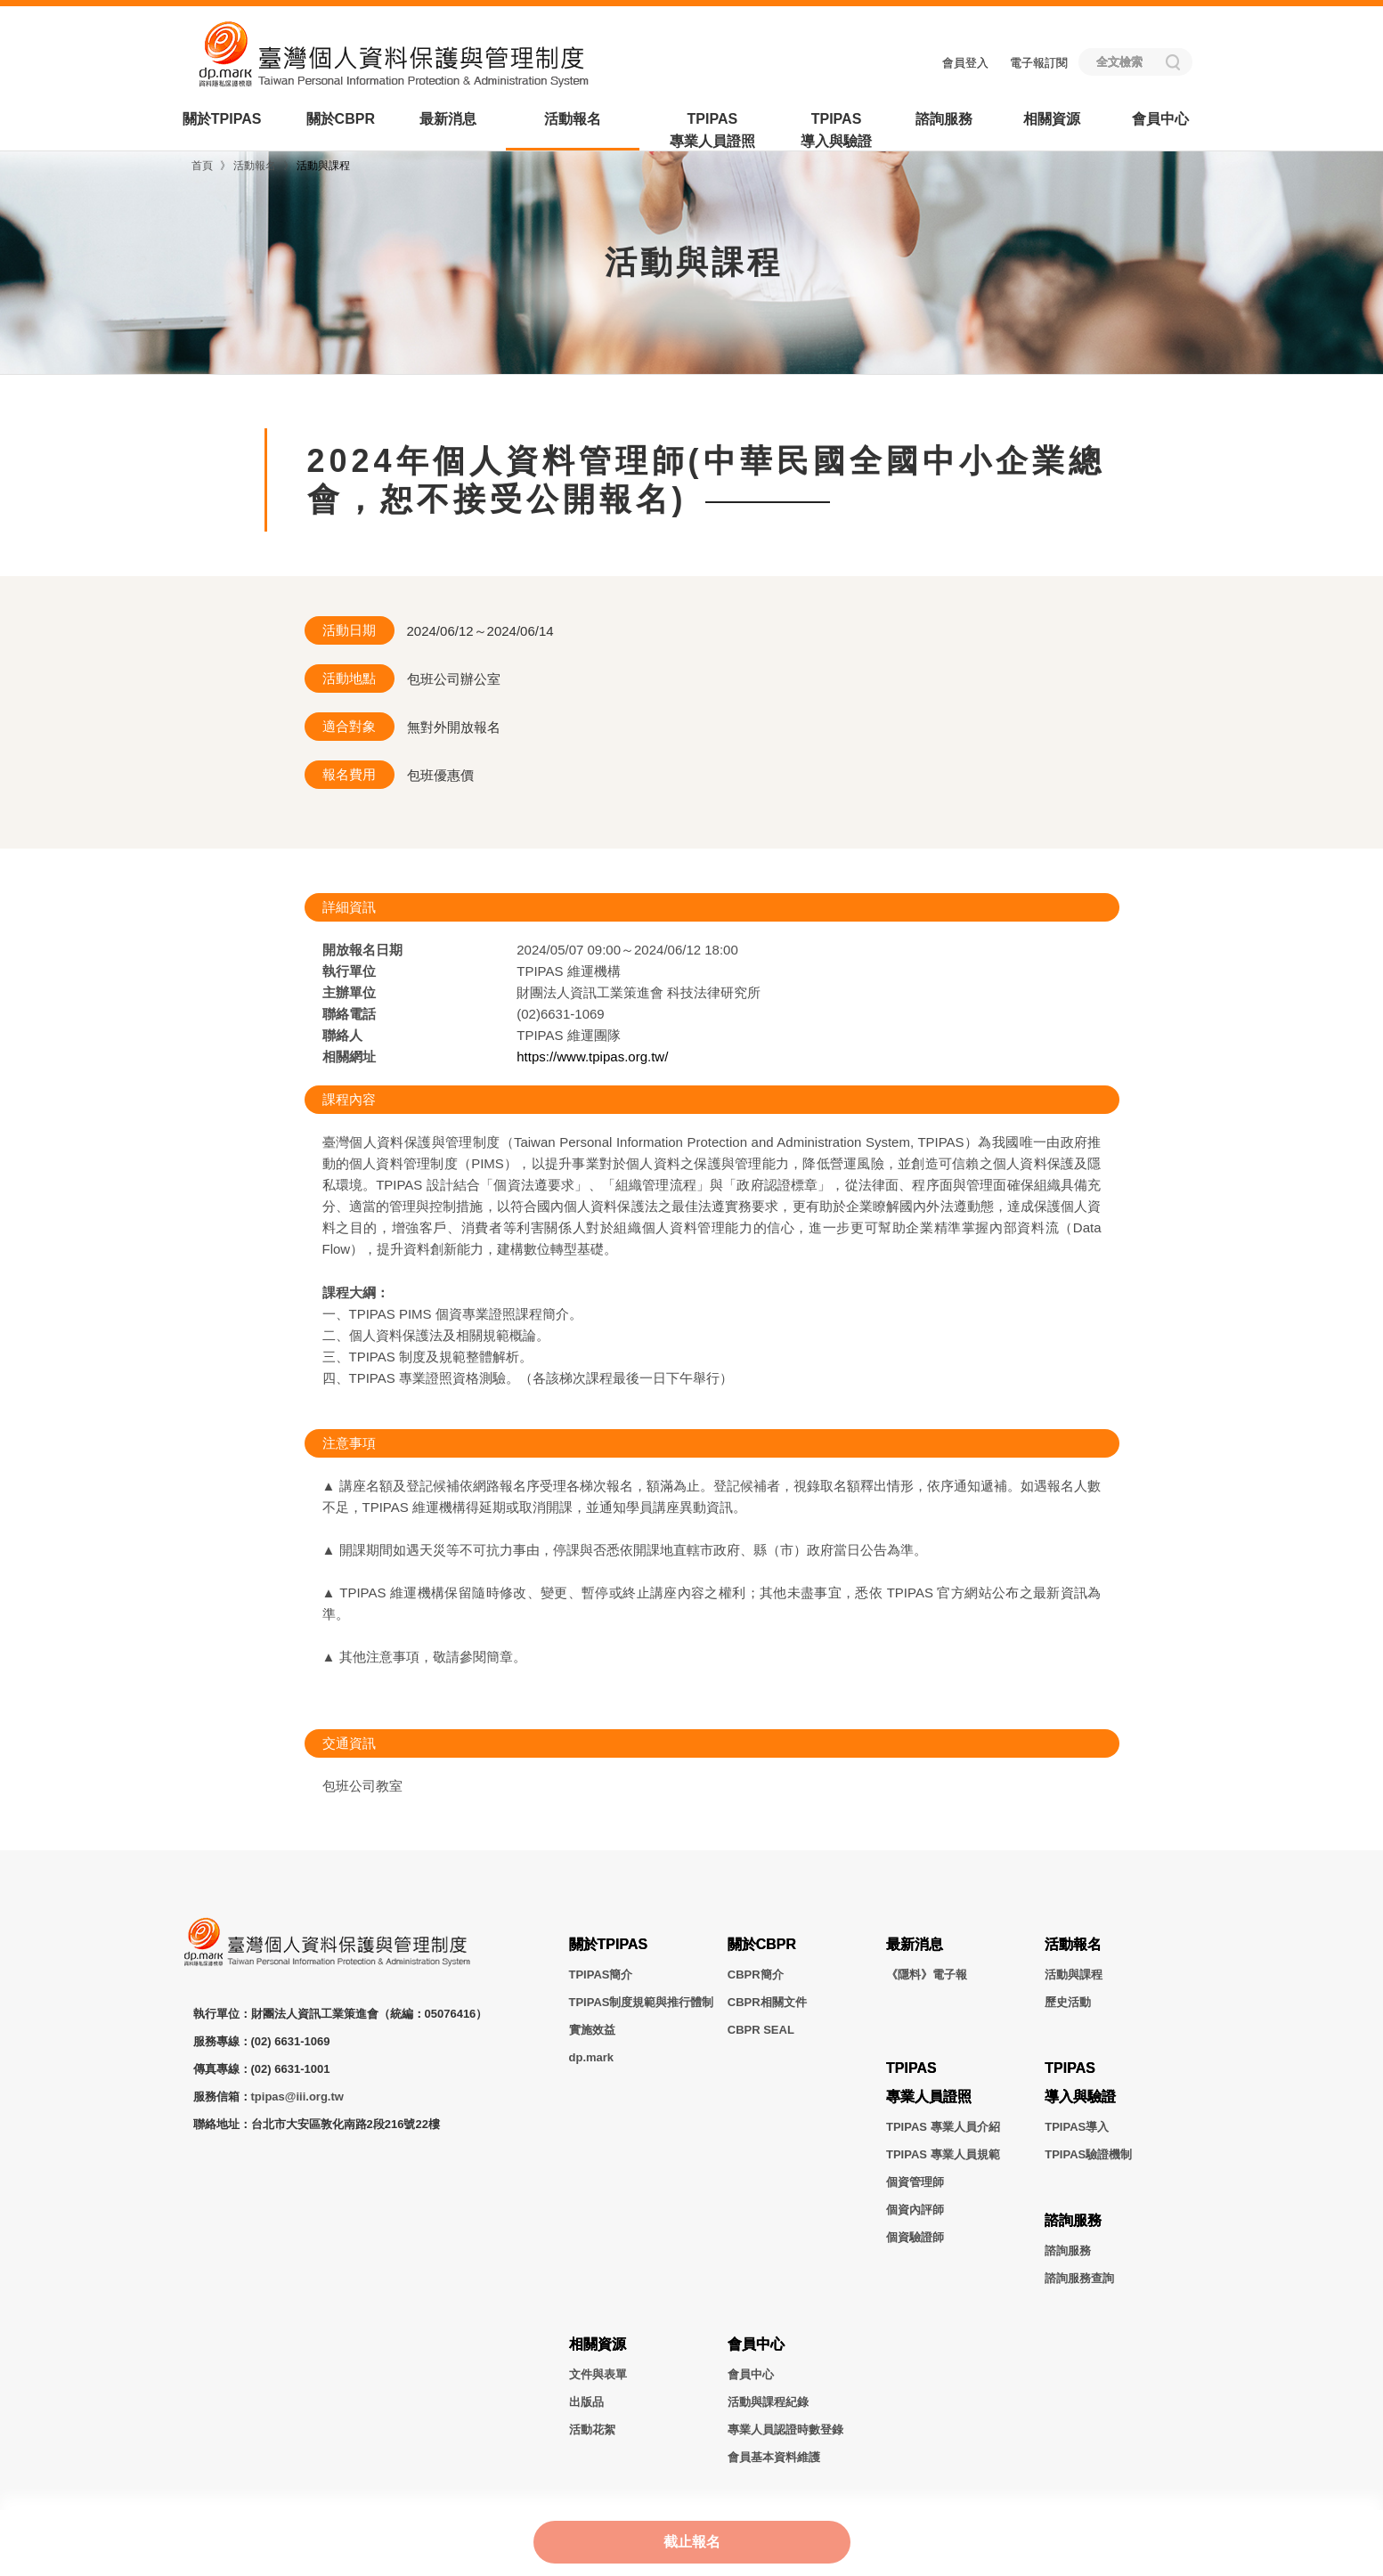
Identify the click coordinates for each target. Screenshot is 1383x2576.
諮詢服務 (943, 118)
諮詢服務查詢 (1079, 2278)
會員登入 (965, 62)
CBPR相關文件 (767, 2002)
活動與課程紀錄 (768, 2402)
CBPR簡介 (756, 1974)
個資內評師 (915, 2209)
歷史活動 (1068, 2002)
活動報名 (572, 118)
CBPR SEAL (761, 2029)
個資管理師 (915, 2182)
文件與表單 (598, 2374)
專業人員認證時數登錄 (785, 2429)
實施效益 (592, 2029)
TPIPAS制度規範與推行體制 (641, 2002)
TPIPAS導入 (1077, 2126)
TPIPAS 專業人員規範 (943, 2154)
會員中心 (1160, 118)
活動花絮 (592, 2429)
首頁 (202, 165)
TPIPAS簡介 (601, 1974)
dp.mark (591, 2057)
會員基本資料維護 (774, 2457)
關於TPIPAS (222, 118)
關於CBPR (340, 118)
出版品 (586, 2402)
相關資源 (1051, 118)
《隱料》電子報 (926, 1974)
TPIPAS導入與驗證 (836, 129)
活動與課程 (323, 165)
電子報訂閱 (1039, 62)
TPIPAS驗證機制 (1088, 2154)
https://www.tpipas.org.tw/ (592, 1056)
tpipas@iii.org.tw (297, 2096)
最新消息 (447, 118)
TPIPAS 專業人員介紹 (943, 2126)
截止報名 (691, 2540)
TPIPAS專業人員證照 (712, 129)
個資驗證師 (915, 2237)
